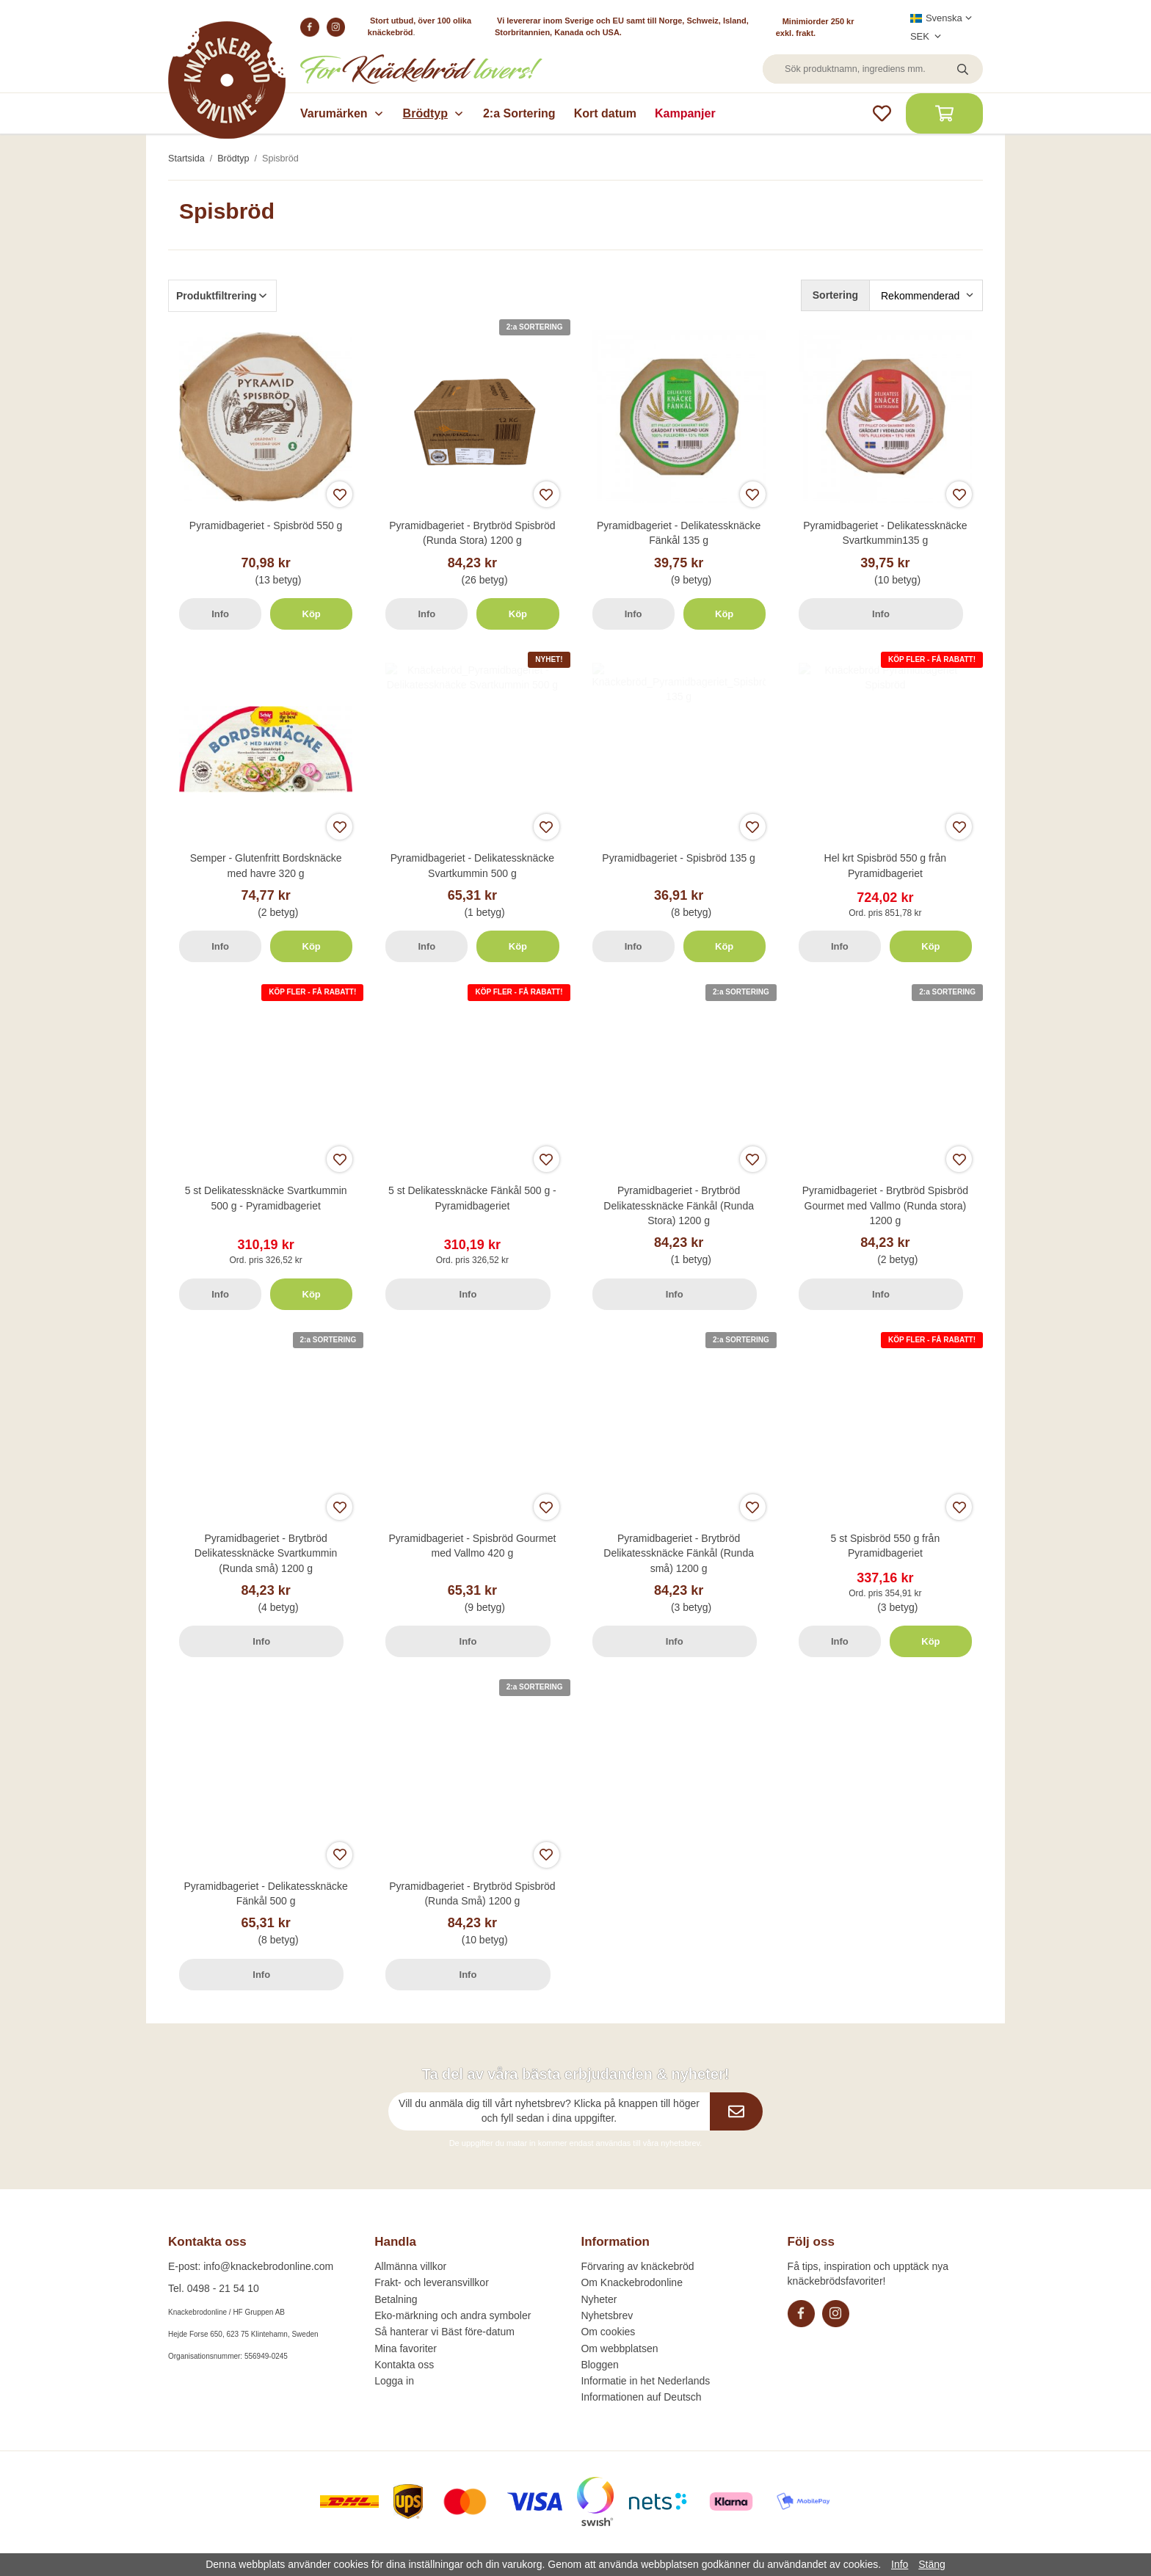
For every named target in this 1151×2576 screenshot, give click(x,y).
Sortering (835, 295)
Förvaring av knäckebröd (637, 2266)
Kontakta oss (404, 2365)
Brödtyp (434, 113)
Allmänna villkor (410, 2266)
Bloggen (599, 2365)
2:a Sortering (519, 113)
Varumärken (342, 113)
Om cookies (608, 2331)
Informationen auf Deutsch (641, 2397)
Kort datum (605, 113)
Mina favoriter (405, 2348)
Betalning (395, 2299)
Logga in (394, 2381)
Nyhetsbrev (607, 2315)
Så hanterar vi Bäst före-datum (444, 2331)
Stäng (931, 2564)
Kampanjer (685, 113)
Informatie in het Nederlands (645, 2381)
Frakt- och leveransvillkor (431, 2282)
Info (220, 613)
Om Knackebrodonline (632, 2282)
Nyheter (599, 2299)
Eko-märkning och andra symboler (452, 2315)
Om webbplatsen (619, 2348)
